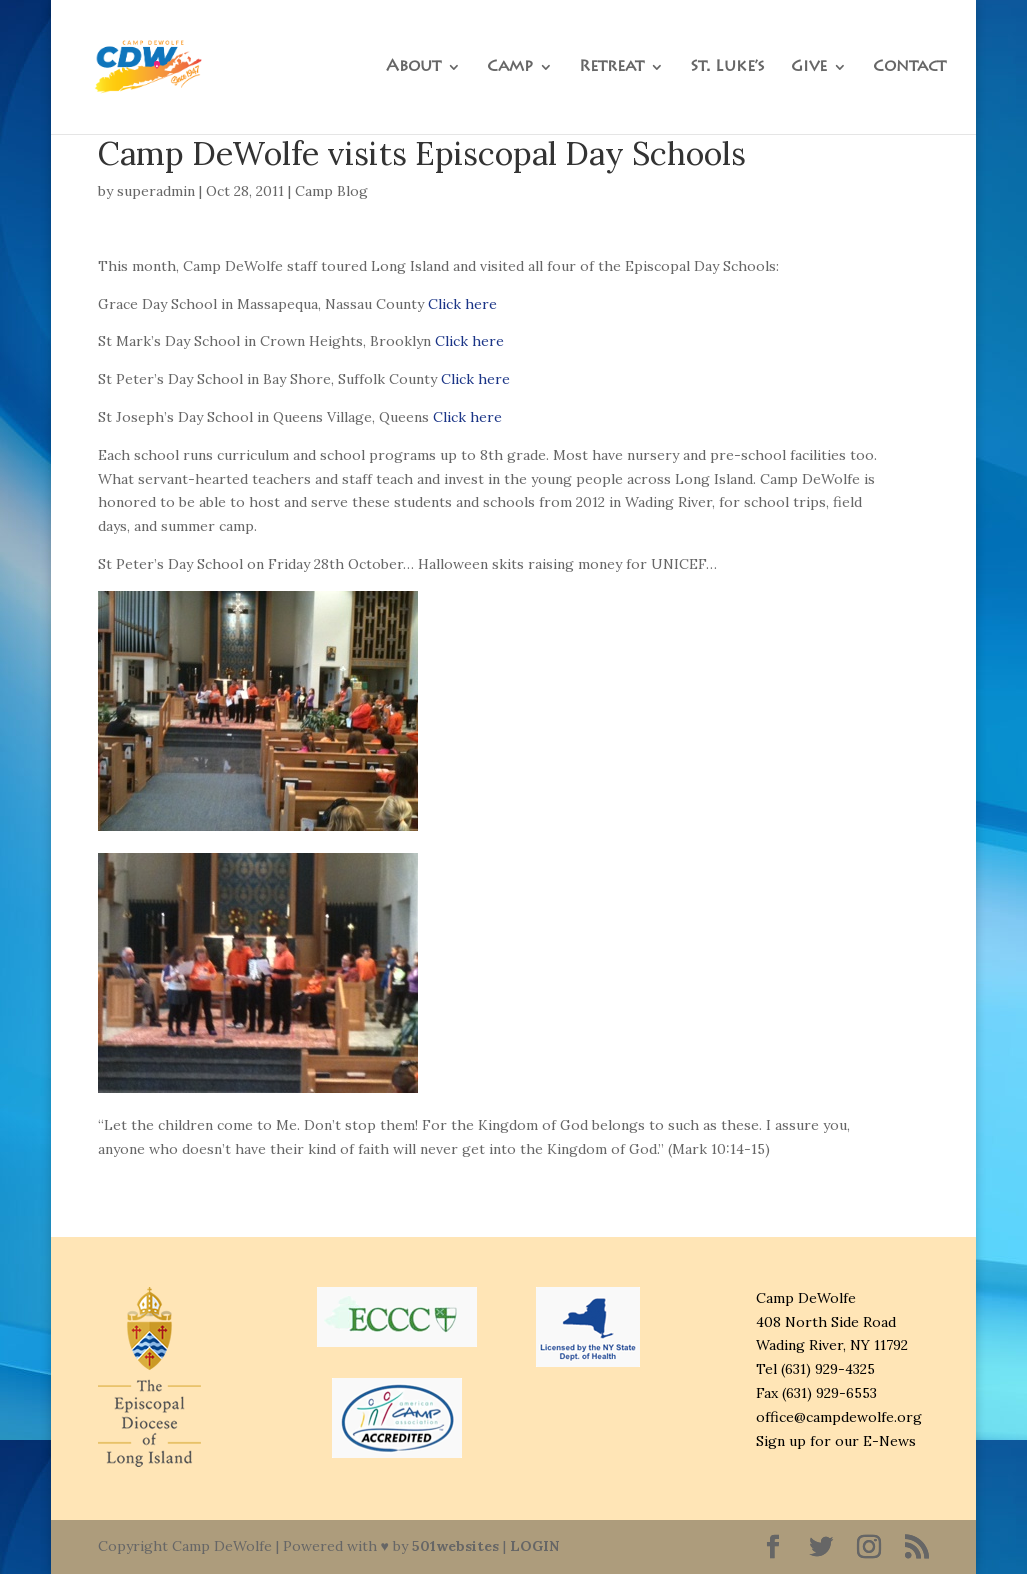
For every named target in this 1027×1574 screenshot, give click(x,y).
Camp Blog (331, 191)
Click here (462, 304)
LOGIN (534, 1546)
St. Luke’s (727, 67)
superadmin (156, 191)
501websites (455, 1546)
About (413, 67)
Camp (510, 67)
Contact (909, 67)
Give (809, 67)
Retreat (611, 67)
